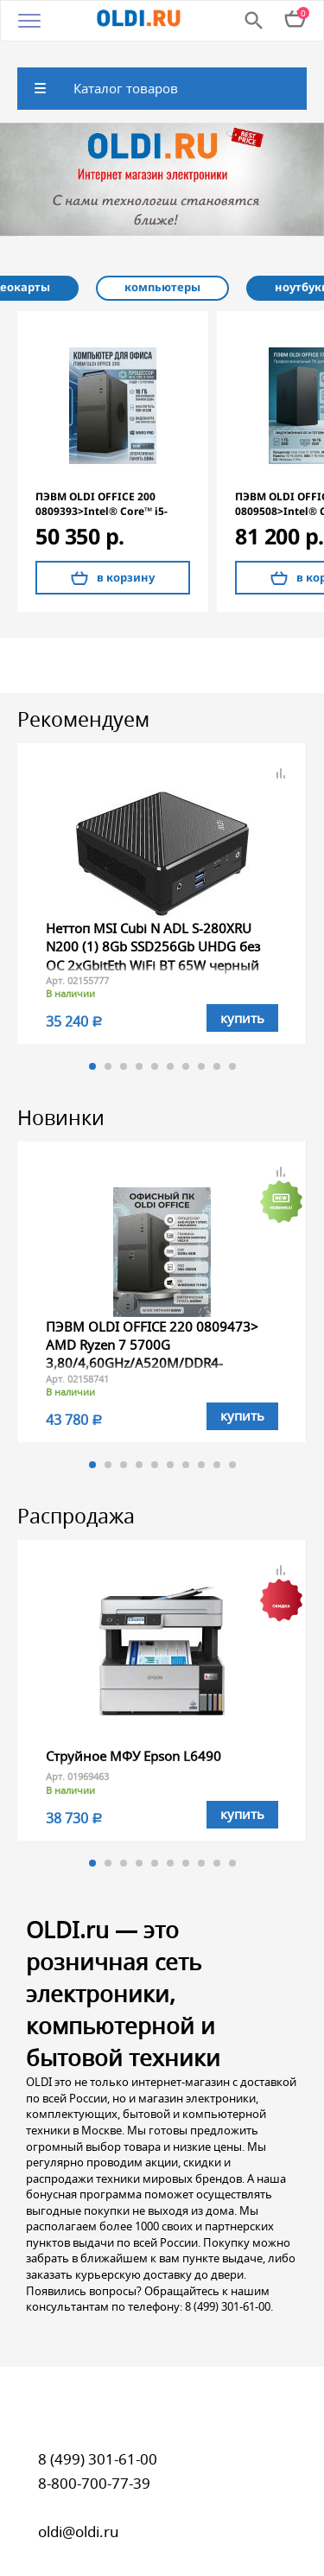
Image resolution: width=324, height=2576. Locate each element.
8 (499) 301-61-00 (97, 2440)
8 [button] (201, 1047)
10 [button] (232, 1047)
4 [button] (139, 1047)
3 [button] (123, 1047)
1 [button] (92, 1047)
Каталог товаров (125, 70)
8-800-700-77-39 (94, 2464)
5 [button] (154, 1047)
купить (242, 999)
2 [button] (108, 1047)
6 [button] (170, 1047)
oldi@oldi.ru (78, 2512)
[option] (162, 162)
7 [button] (186, 1047)
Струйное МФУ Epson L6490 (133, 1737)
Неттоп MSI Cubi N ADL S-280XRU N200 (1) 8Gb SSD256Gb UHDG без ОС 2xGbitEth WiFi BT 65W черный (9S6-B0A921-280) (153, 936)
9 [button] (217, 1047)
